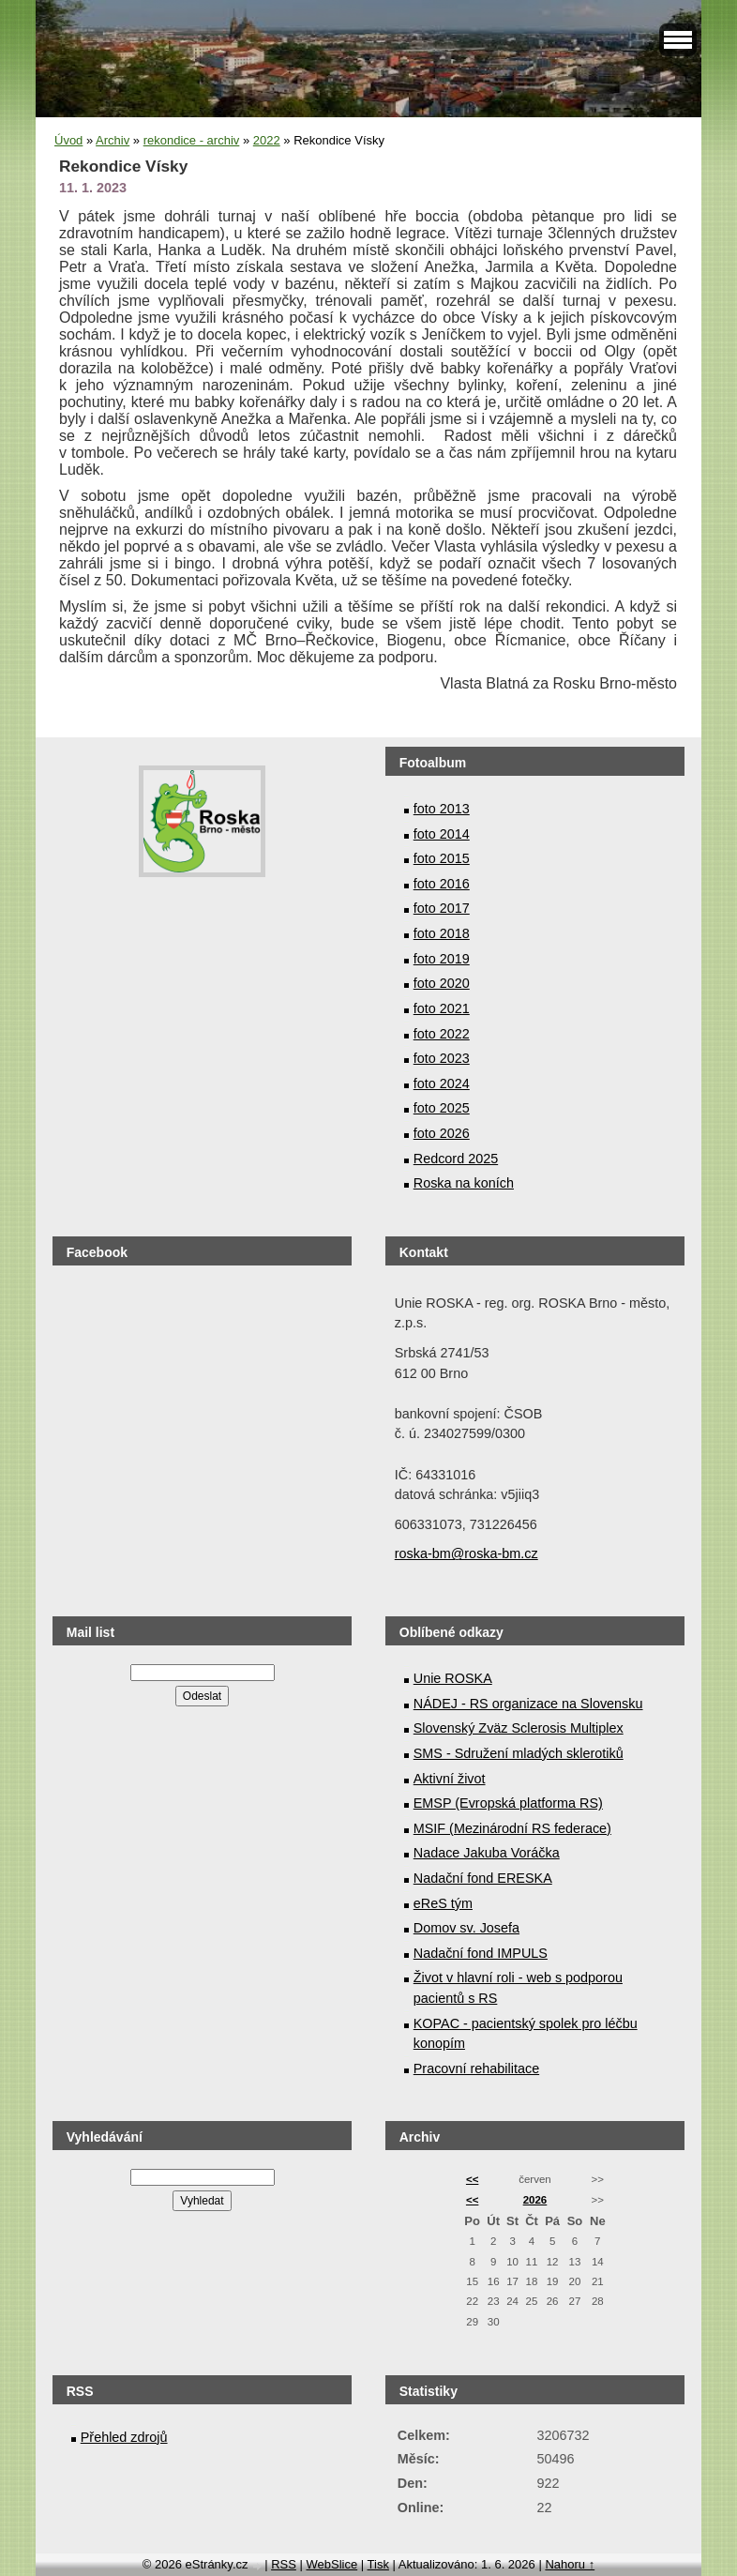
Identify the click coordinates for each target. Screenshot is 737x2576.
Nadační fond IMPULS (481, 1953)
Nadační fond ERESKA (483, 1878)
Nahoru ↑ (569, 2564)
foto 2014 (442, 833)
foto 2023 (442, 1058)
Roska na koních (464, 1182)
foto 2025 (442, 1107)
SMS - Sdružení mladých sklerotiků (519, 1753)
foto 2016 (442, 883)
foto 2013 (442, 808)
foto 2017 (442, 908)
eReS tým (443, 1903)
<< (472, 2179)
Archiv (112, 140)
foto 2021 (442, 1008)
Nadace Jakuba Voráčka (487, 1852)
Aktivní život (450, 1778)
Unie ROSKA (453, 1678)
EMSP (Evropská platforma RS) (508, 1803)
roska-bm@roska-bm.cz (466, 1553)
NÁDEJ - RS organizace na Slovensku (528, 1703)
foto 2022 (442, 1033)
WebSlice (331, 2564)
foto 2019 (442, 958)
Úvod (68, 140)
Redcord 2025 (456, 1158)
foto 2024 (442, 1083)
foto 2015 (442, 858)
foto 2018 (442, 933)
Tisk (378, 2564)
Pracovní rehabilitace (476, 2068)
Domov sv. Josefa (466, 1927)
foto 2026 (442, 1133)
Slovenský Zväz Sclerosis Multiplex (519, 1727)
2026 (535, 2199)
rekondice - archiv (191, 140)
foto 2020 (442, 983)
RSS (283, 2564)
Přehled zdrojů (124, 2437)
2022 (266, 140)
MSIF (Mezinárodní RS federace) (512, 1828)
